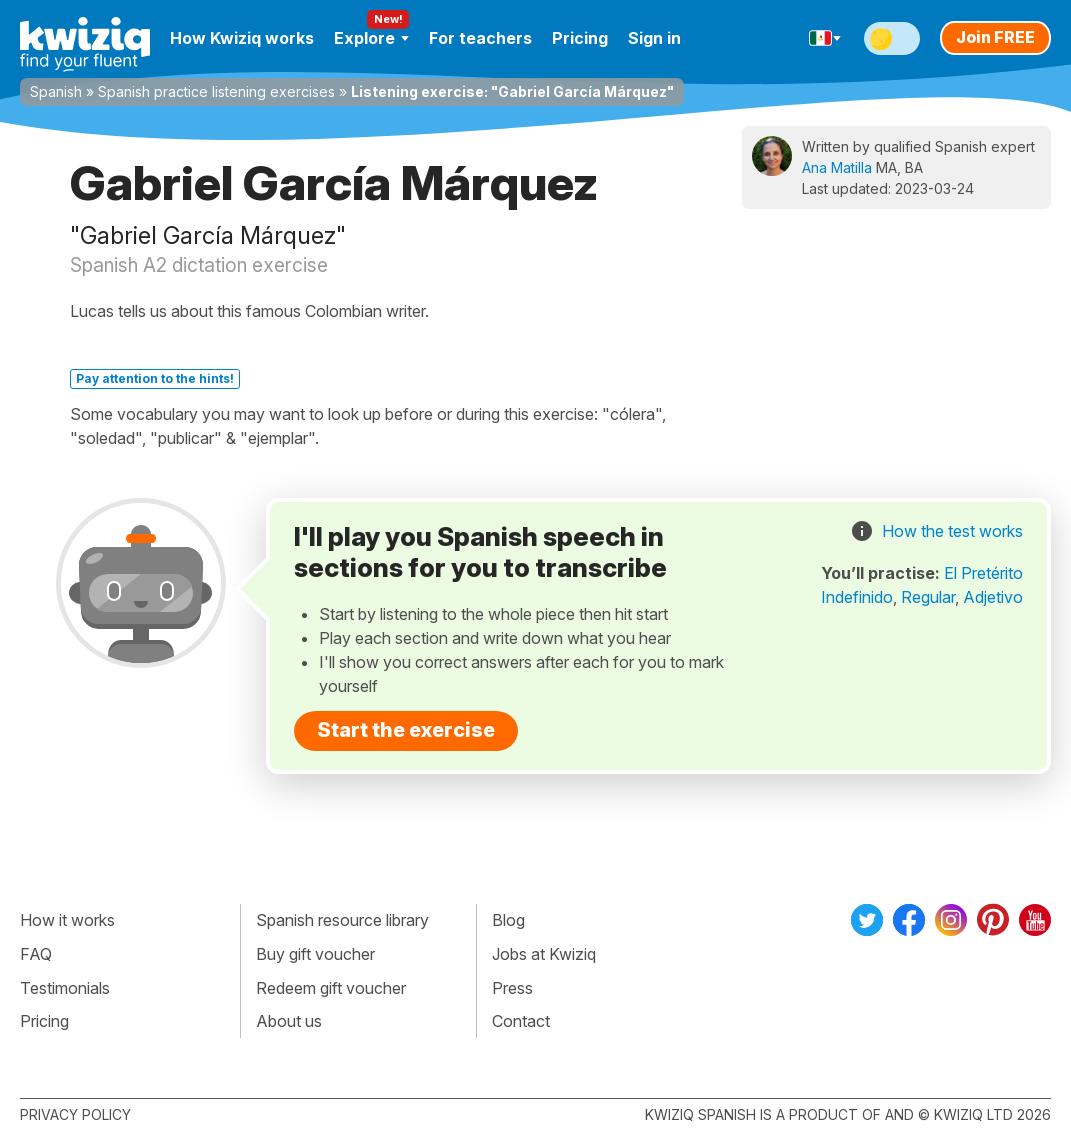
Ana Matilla (837, 167)
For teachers (480, 38)
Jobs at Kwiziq (544, 954)
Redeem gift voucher (331, 988)
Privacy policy (75, 1114)
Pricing (580, 38)
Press (512, 988)
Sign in (654, 38)
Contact (521, 1021)
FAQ (36, 954)
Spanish (56, 91)
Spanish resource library (342, 920)
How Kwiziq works (242, 38)
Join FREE (995, 37)
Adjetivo (993, 597)
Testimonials (65, 988)
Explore (371, 38)
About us (289, 1021)
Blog (508, 920)
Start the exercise (406, 730)
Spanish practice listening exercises (216, 91)
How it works (67, 920)
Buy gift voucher (315, 954)
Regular (928, 597)
